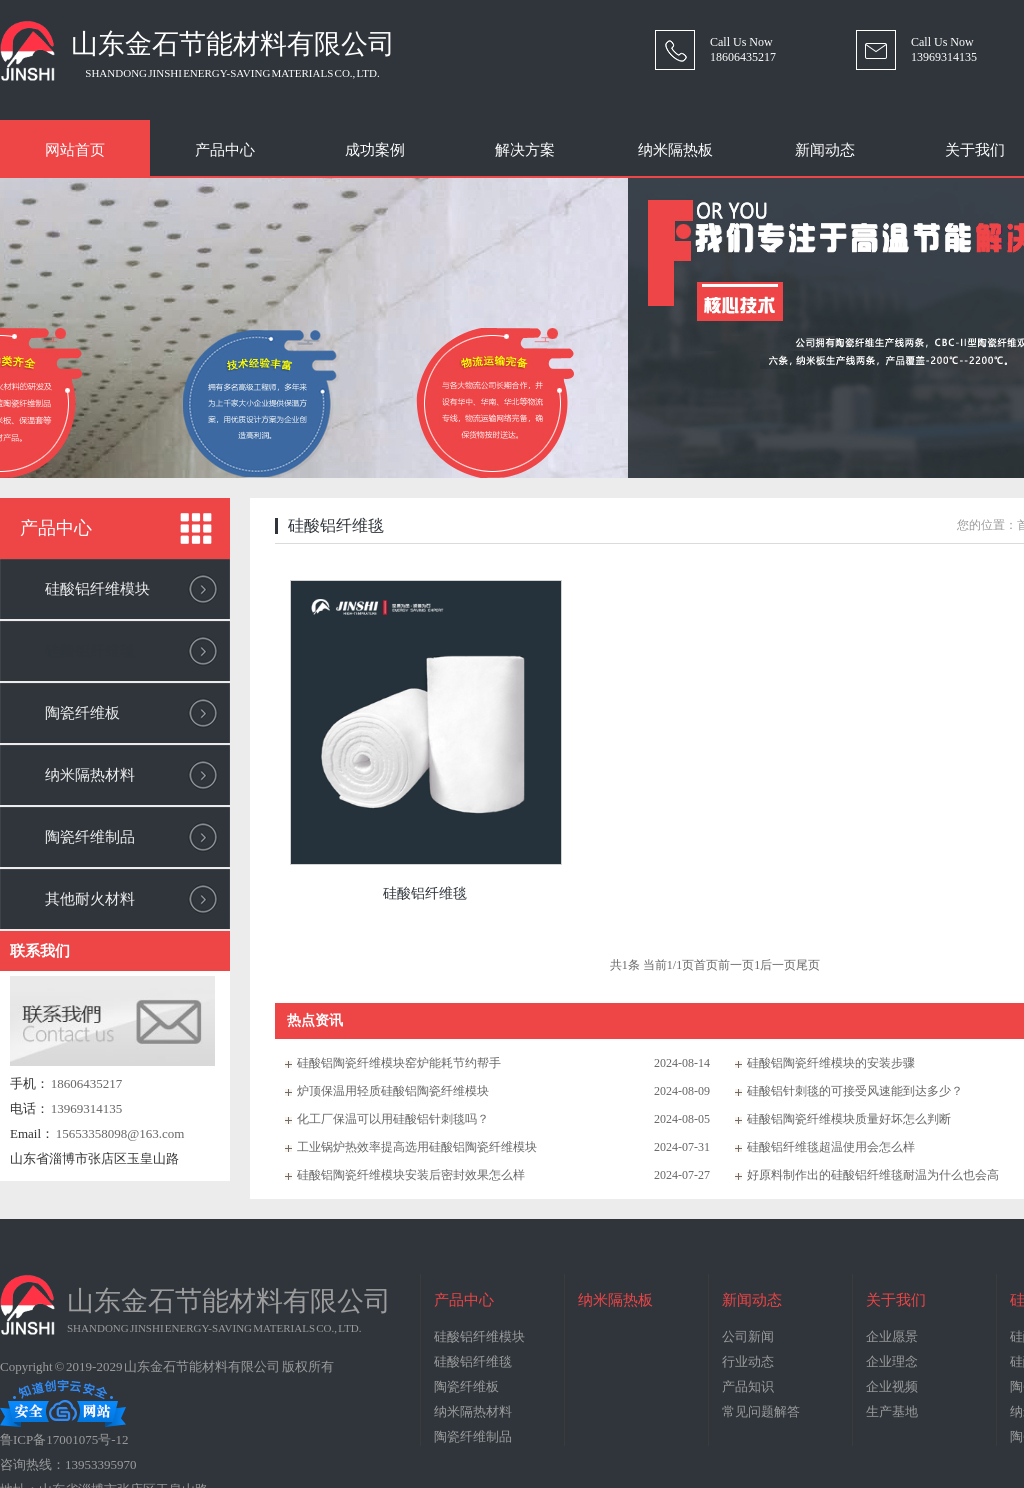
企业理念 (892, 1361)
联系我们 (40, 951)
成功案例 (375, 149)
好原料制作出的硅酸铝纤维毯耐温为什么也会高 (873, 1175)
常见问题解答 (761, 1411)
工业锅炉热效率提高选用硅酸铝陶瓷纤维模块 (417, 1147)
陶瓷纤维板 (82, 713)
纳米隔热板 (675, 149)
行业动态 (748, 1361)
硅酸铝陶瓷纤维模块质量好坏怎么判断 (849, 1119)
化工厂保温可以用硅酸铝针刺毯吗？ (393, 1119)
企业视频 (892, 1386)
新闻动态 (825, 149)
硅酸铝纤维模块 (97, 589)
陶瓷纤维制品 (90, 837)
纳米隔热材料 (90, 775)
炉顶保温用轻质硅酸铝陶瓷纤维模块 (393, 1091)
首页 (706, 965)
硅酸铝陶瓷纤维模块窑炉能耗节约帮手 (399, 1063)
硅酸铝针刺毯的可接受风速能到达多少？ (855, 1091)
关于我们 (896, 1300)
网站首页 (75, 149)
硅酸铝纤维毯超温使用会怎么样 (831, 1147)
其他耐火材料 (90, 899)
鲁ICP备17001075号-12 (64, 1439)
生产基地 (892, 1411)
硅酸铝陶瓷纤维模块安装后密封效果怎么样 (411, 1175)
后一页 (778, 965)
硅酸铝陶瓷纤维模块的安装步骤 (831, 1063)
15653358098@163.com (120, 1133)
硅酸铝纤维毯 (90, 651)
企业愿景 (892, 1336)
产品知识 (748, 1386)
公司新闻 (748, 1336)
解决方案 (525, 149)
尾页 (808, 965)
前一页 (736, 965)
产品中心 (225, 149)
